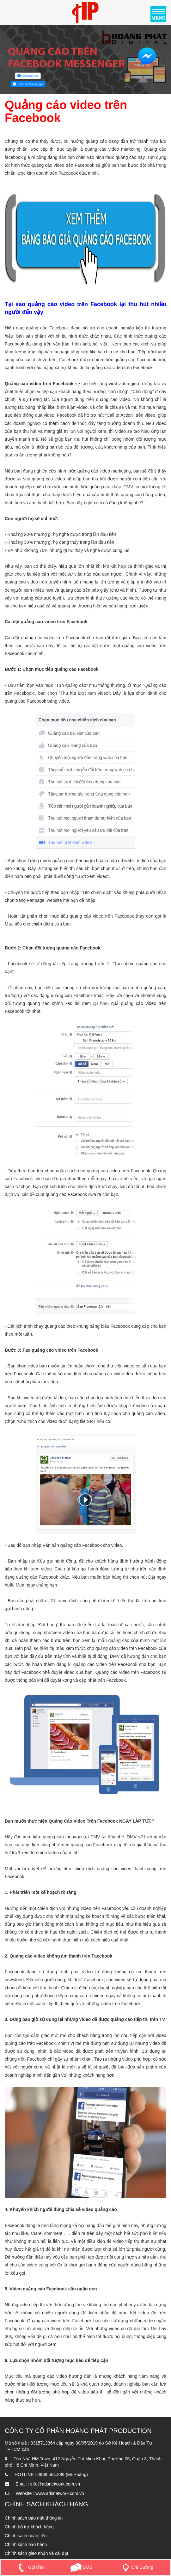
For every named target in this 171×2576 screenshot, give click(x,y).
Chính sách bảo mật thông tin (34, 2518)
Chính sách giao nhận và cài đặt (36, 2553)
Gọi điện (30, 2567)
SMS (81, 2567)
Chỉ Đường (136, 2567)
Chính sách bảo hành (26, 2544)
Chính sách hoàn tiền (26, 2535)
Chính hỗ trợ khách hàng (29, 2526)
